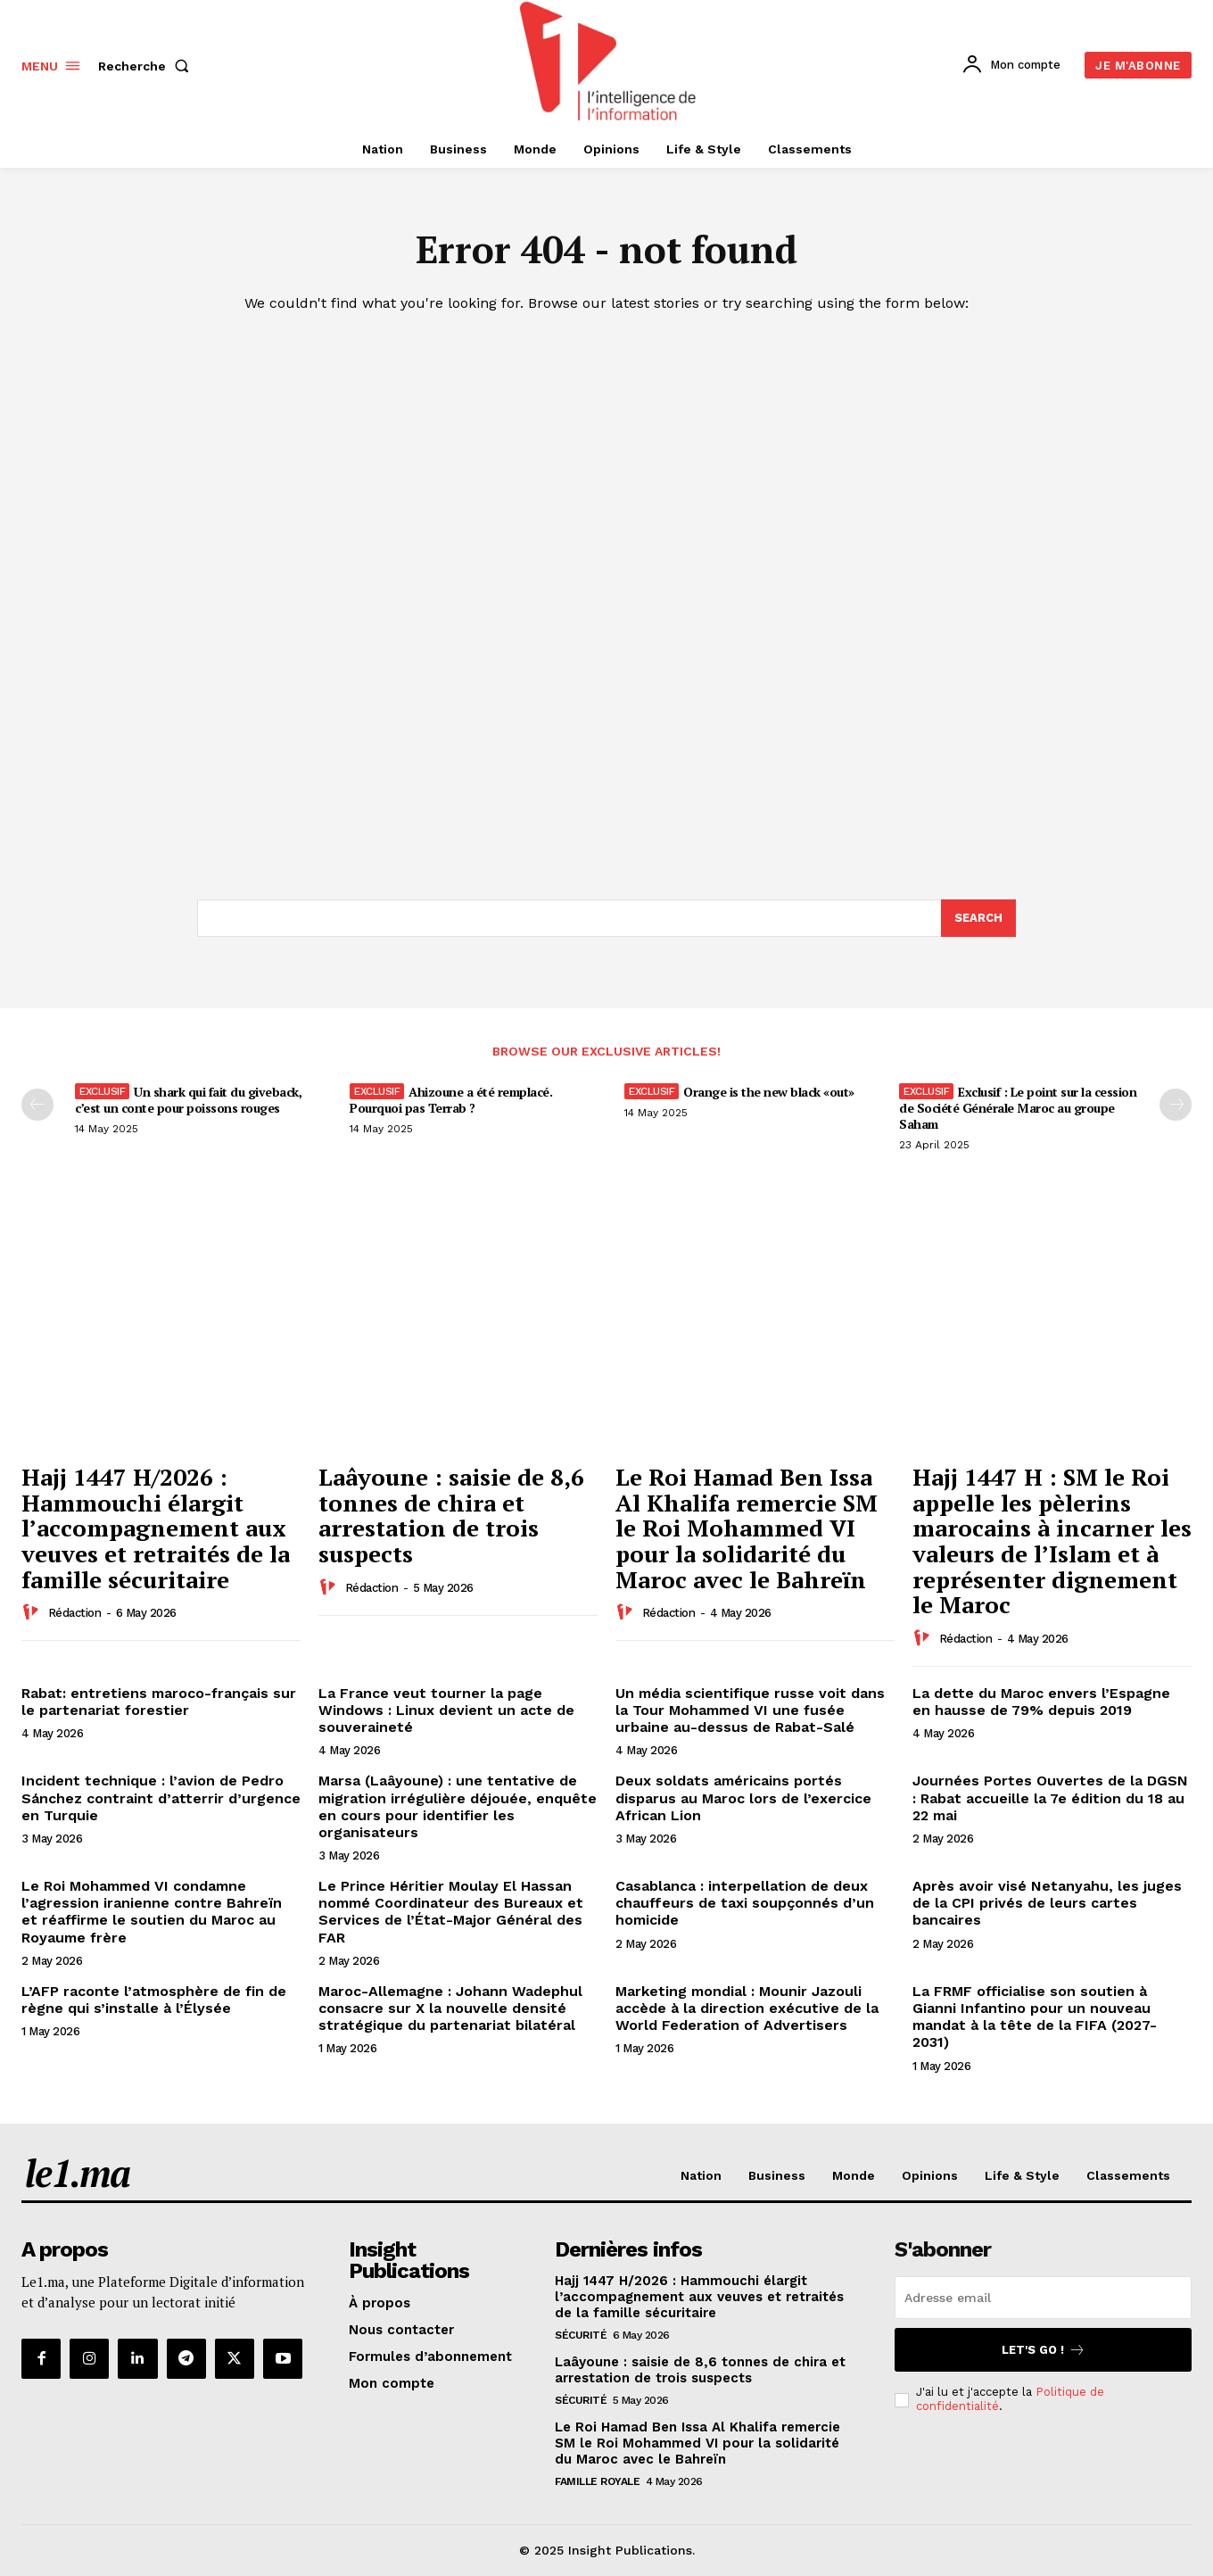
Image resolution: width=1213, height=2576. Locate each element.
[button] (147, 66)
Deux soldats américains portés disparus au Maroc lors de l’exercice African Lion (743, 1797)
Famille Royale (597, 2481)
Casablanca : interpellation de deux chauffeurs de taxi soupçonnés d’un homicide (744, 1902)
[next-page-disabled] (1175, 1105)
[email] (1043, 2297)
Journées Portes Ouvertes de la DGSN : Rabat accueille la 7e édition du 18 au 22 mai (1050, 1797)
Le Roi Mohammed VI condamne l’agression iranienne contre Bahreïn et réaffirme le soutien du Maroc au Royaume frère (151, 1911)
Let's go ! (1043, 2349)
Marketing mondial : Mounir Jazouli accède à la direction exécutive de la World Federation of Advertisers (747, 2008)
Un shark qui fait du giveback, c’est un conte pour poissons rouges (188, 1099)
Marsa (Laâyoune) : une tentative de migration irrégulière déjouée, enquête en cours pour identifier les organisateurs (457, 1806)
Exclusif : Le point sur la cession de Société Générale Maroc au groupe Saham (1017, 1107)
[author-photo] (33, 1612)
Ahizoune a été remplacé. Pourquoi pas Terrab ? (451, 1099)
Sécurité (580, 2335)
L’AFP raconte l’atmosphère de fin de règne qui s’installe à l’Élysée (153, 2000)
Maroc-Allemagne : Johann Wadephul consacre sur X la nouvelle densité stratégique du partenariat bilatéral (450, 2008)
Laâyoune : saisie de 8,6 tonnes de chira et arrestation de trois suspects (451, 1515)
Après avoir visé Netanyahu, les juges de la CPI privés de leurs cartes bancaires (1047, 1902)
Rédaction (75, 1612)
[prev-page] (37, 1105)
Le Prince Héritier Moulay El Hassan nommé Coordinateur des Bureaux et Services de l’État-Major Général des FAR (450, 1911)
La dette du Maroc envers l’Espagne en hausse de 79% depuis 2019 (1041, 1702)
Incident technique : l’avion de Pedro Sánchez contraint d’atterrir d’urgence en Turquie (161, 1797)
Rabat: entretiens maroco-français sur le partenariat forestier (158, 1702)
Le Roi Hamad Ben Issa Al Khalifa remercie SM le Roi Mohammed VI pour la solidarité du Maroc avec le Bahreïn (746, 1528)
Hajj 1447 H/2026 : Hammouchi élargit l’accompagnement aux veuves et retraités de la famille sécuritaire (155, 1528)
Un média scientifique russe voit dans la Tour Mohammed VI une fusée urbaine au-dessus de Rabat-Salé (750, 1710)
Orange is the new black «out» (768, 1091)
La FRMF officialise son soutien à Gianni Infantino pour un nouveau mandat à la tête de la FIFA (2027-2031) (1034, 2017)
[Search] (978, 918)
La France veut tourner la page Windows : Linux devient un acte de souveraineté (446, 1710)
